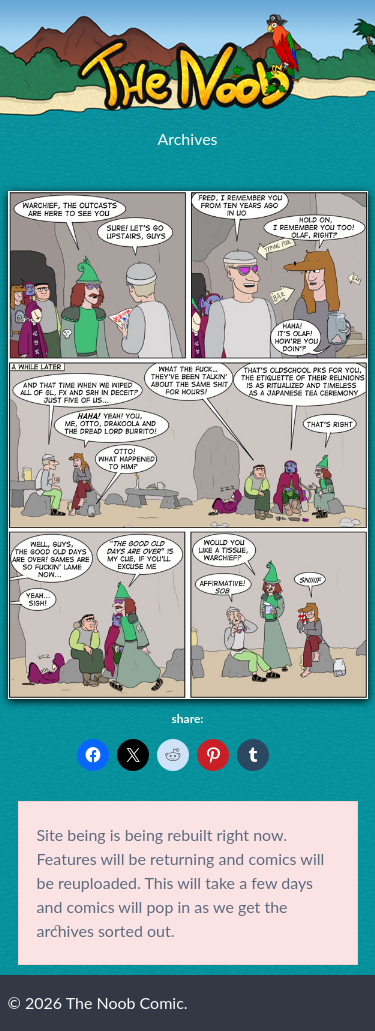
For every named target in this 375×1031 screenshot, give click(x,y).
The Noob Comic (188, 62)
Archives (187, 138)
